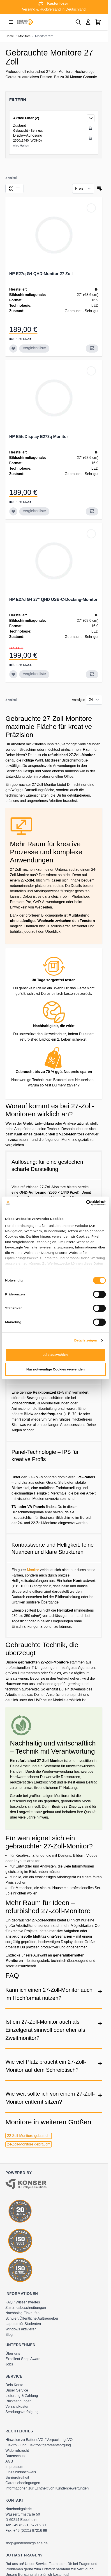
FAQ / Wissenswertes (22, 2302)
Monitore (24, 36)
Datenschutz (15, 2456)
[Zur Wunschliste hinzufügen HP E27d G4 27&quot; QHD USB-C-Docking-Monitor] (13, 674)
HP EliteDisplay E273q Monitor (38, 436)
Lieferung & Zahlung (21, 2396)
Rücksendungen (18, 2401)
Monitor (33, 1570)
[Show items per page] (94, 700)
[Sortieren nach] (83, 188)
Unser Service (16, 2390)
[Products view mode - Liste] (17, 188)
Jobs (9, 2364)
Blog (9, 2334)
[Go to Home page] (25, 22)
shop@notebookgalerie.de (26, 2543)
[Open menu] (10, 22)
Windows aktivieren (21, 2329)
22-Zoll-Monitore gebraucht (28, 2136)
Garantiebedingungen (22, 2483)
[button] (53, 99)
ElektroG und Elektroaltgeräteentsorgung (38, 2445)
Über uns (12, 2353)
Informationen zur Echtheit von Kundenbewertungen (47, 2488)
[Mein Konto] (88, 22)
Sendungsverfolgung (22, 2412)
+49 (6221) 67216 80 (29, 2525)
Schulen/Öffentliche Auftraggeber (31, 2318)
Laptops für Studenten (23, 2324)
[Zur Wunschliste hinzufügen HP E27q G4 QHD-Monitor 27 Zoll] (13, 348)
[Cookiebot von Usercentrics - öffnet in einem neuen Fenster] (86, 1203)
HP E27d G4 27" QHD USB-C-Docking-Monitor (53, 599)
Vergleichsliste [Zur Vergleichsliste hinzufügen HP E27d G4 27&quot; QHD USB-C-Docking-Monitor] (34, 674)
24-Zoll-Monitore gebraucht (28, 2144)
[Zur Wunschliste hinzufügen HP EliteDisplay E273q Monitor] (13, 511)
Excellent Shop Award (22, 2359)
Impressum (14, 2467)
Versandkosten (17, 2406)
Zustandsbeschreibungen (25, 2308)
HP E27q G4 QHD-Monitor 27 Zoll (41, 273)
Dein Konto (14, 2385)
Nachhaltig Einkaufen (22, 2313)
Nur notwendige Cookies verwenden (55, 1369)
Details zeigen (85, 1340)
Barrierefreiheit (17, 2477)
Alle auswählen (55, 1355)
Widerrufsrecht (17, 2450)
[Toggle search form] (78, 22)
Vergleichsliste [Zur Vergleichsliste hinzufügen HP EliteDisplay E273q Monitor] (34, 511)
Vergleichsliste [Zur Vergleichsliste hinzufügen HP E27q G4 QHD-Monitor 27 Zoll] (34, 348)
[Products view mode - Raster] (11, 188)
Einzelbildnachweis (20, 2472)
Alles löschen (21, 145)
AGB (9, 2461)
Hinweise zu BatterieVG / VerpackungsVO (39, 2440)
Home (9, 36)
